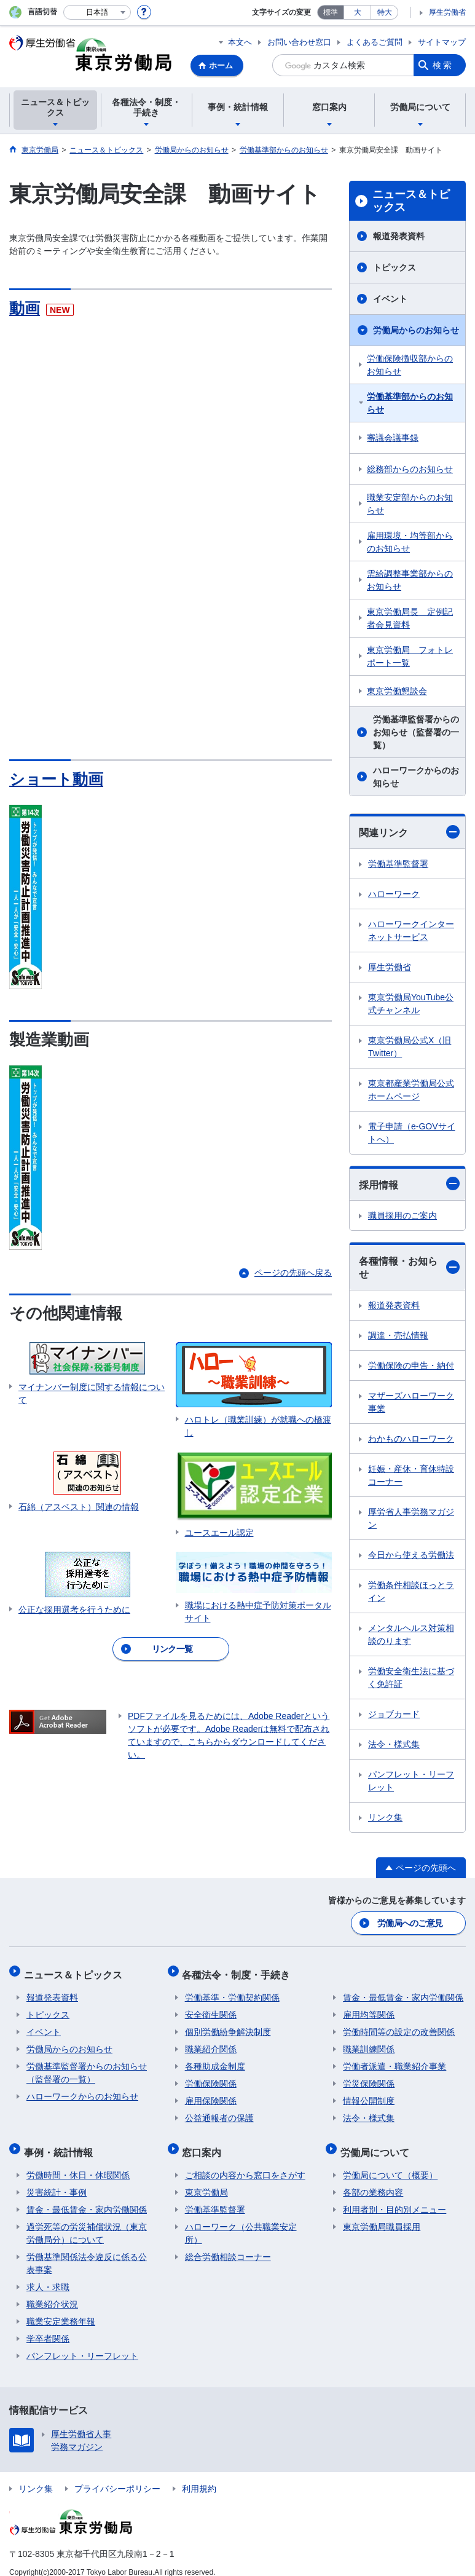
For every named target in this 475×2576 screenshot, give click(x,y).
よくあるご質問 (374, 42)
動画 (25, 308)
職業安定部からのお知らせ (410, 503)
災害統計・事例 (56, 2180)
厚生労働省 (447, 12)
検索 (443, 65)
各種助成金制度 (215, 2059)
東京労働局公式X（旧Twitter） (409, 1046)
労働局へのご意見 (410, 1922)
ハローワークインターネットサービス (411, 930)
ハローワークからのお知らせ (416, 776)
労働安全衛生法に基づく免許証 (411, 1677)
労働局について (377, 2142)
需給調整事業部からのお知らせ (410, 580)
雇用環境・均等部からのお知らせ (410, 542)
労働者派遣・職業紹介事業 (394, 2059)
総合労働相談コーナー (228, 2245)
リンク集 (385, 1817)
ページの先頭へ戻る (293, 1273)
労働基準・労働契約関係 (232, 1991)
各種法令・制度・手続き (239, 1970)
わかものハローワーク (411, 1439)
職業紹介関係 (211, 2042)
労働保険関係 (211, 2077)
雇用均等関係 (369, 2008)
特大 (384, 12)
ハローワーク (394, 894)
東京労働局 (206, 2180)
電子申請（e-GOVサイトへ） (411, 1132)
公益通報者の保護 (219, 2111)
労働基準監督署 (398, 864)
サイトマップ (442, 42)
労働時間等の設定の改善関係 (399, 2025)
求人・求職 (47, 2275)
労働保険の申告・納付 (411, 1365)
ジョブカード (394, 1714)
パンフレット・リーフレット (411, 1780)
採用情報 (409, 1183)
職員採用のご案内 (402, 1215)
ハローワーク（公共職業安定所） (241, 2221)
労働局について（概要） (390, 2163)
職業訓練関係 (369, 2042)
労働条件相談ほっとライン (411, 1591)
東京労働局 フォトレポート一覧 (410, 656)
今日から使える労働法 (411, 1555)
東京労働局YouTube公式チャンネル (410, 1003)
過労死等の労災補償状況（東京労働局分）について (86, 2221)
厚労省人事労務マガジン (411, 1518)
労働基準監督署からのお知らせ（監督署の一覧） (416, 732)
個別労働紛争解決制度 (228, 2025)
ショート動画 (58, 779)
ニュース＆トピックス (411, 201)
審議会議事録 (392, 438)
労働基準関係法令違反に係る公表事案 (86, 2251)
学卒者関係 (47, 2326)
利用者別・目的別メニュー (394, 2197)
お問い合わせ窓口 (299, 42)
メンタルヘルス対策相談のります (411, 1634)
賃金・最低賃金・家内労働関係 (403, 1991)
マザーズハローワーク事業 (411, 1402)
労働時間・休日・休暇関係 (78, 2163)
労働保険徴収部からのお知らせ (410, 365)
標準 (330, 12)
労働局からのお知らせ (416, 330)
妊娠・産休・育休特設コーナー (411, 1475)
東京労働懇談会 (397, 691)
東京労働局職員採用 (381, 2214)
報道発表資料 (399, 236)
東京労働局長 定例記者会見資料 (410, 618)
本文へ (240, 42)
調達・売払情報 (398, 1335)
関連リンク (409, 832)
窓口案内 (204, 2142)
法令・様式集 (394, 1744)
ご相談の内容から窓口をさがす (245, 2163)
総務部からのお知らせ (410, 469)
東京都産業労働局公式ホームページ (411, 1089)
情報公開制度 (369, 2094)
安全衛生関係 (211, 2008)
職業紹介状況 (52, 2292)
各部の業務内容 (373, 2180)
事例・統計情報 (60, 2142)
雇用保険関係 (211, 2094)
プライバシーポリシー (117, 2476)
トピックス (394, 267)
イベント (390, 299)
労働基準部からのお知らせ (410, 403)
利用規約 (199, 2476)
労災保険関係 (369, 2077)
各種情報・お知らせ (409, 1267)
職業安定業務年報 (60, 2309)
